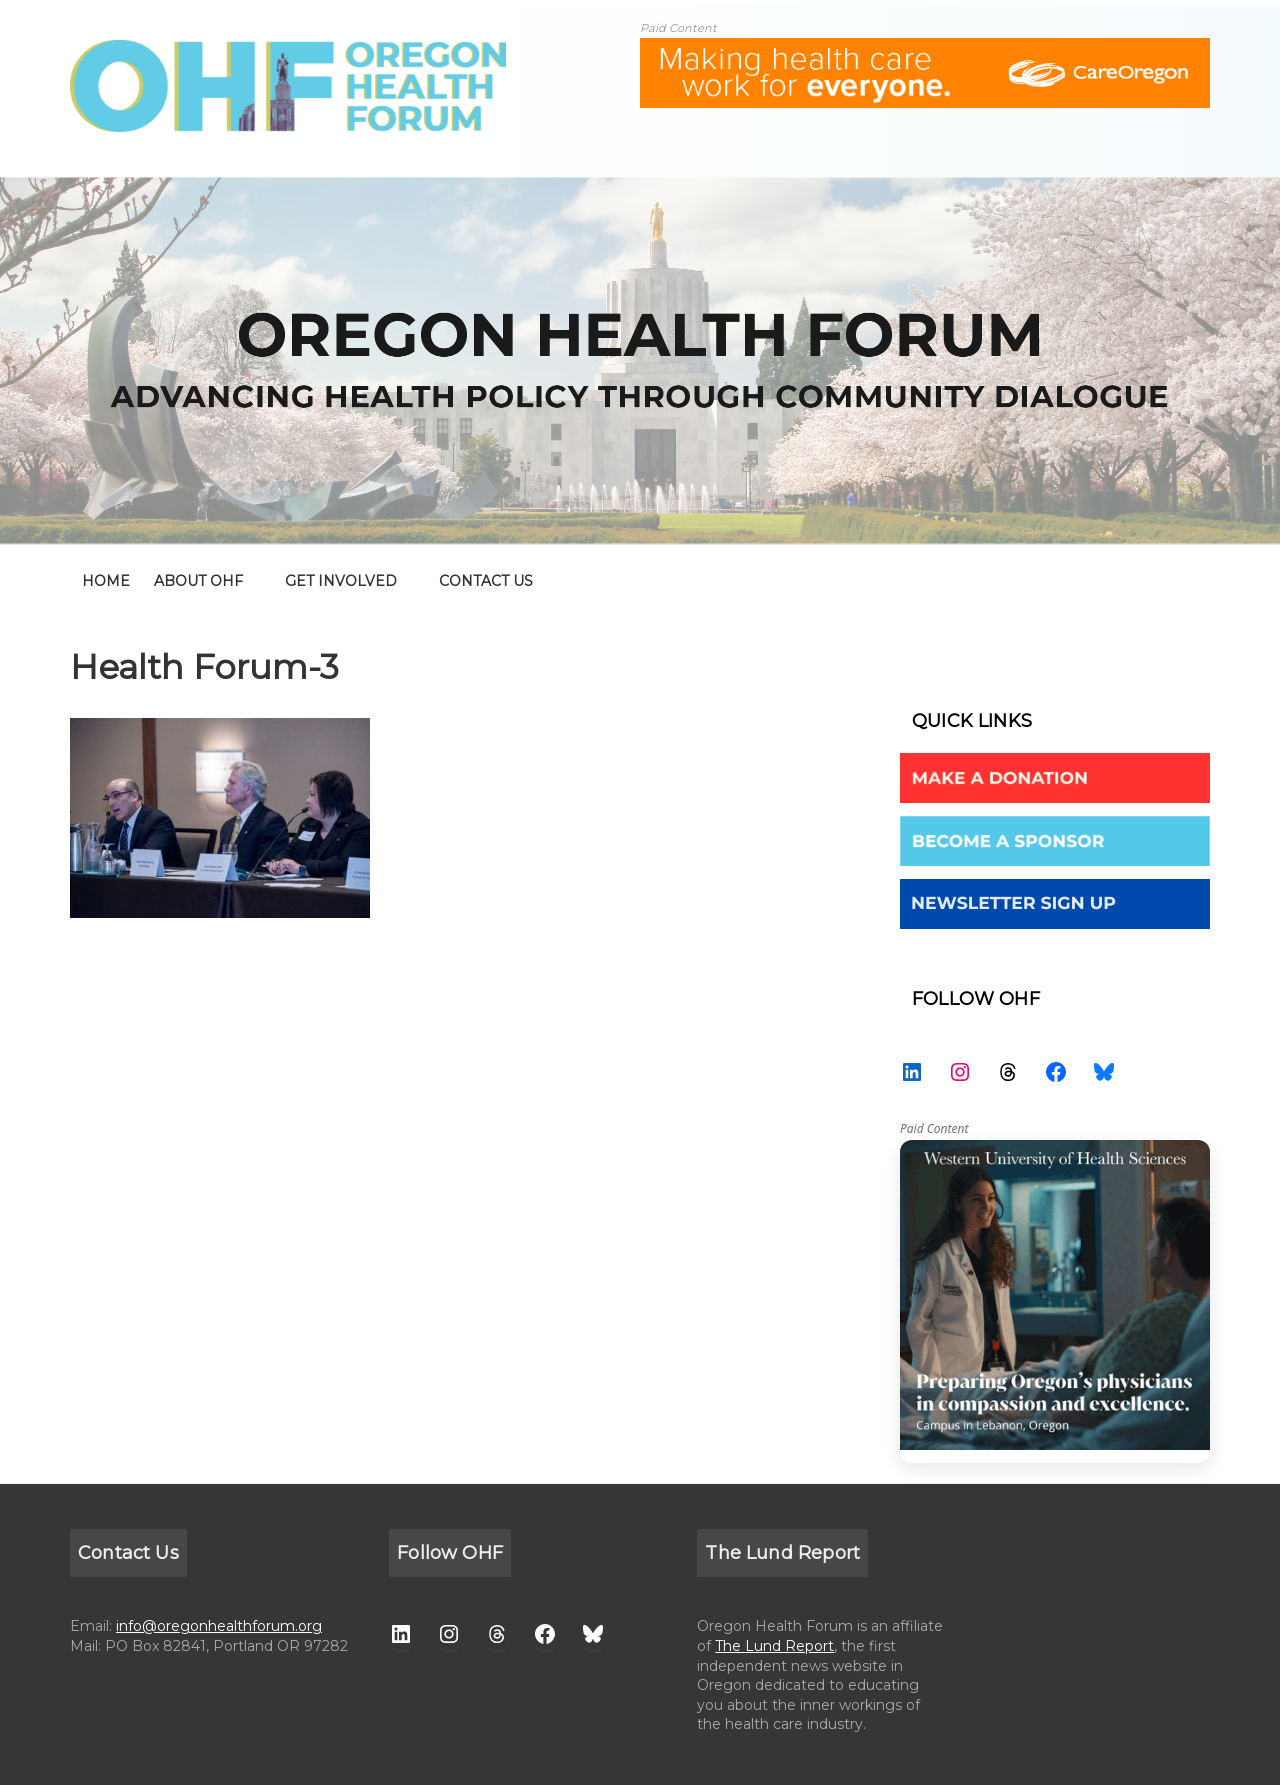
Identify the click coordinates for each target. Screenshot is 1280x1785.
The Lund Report (774, 1646)
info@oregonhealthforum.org (219, 1626)
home (106, 581)
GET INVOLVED (341, 581)
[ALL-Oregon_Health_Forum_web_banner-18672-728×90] (925, 50)
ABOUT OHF (198, 581)
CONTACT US (486, 581)
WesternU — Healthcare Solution (1055, 1301)
